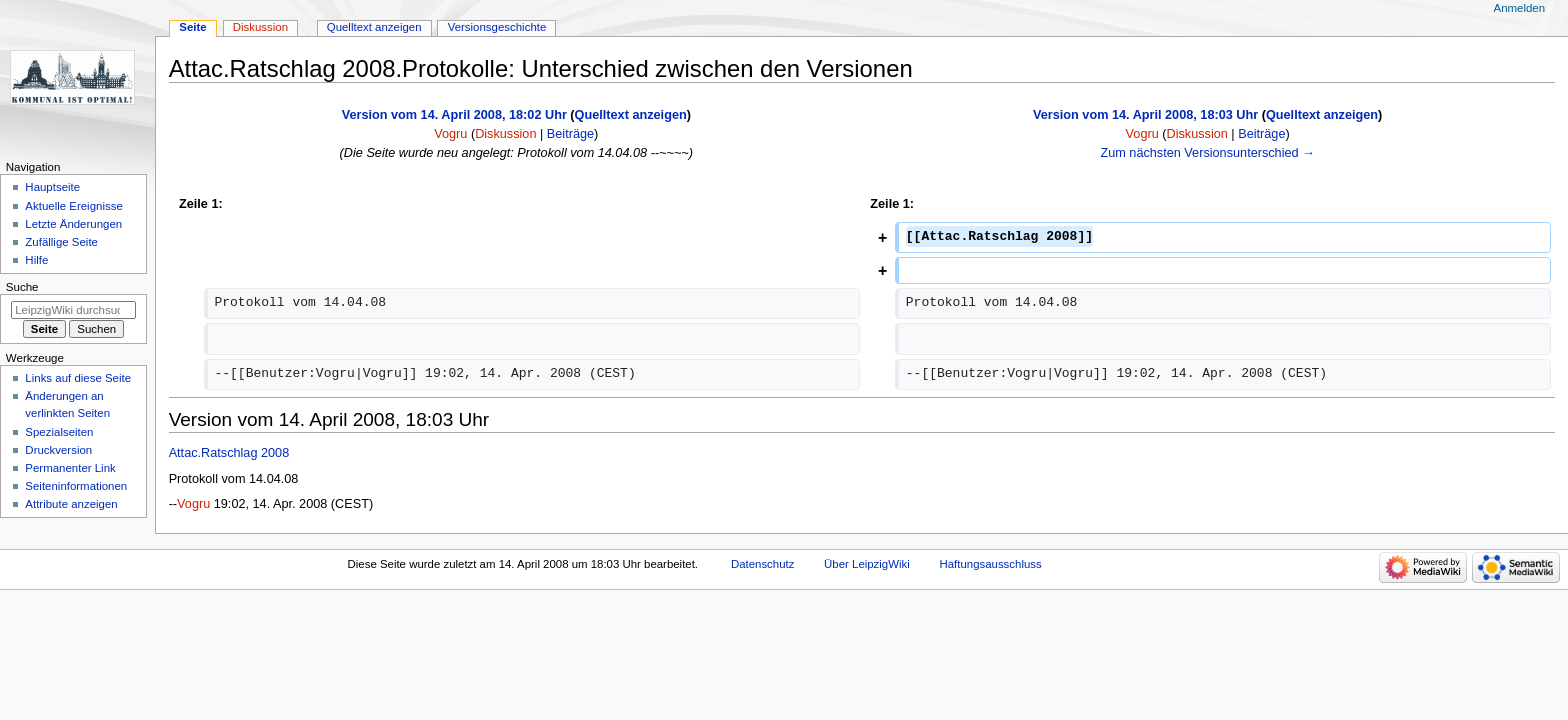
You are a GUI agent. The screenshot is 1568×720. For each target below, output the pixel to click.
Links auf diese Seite (78, 378)
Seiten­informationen (76, 486)
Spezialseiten (59, 432)
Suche (22, 287)
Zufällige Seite (61, 242)
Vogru (193, 504)
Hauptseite (52, 187)
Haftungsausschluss (990, 564)
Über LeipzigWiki (867, 564)
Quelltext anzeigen (631, 115)
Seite (192, 27)
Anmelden (1520, 8)
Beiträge (570, 134)
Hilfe (36, 260)
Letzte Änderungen (73, 224)
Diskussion (505, 134)
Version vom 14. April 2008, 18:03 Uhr (1145, 115)
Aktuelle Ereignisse (73, 206)
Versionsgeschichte (497, 27)
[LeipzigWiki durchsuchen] (73, 310)
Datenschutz (763, 564)
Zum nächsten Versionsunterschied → (1207, 153)
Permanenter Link (70, 468)
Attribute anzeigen (71, 504)
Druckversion (58, 450)
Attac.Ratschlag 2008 (229, 453)
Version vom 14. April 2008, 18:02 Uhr (454, 115)
